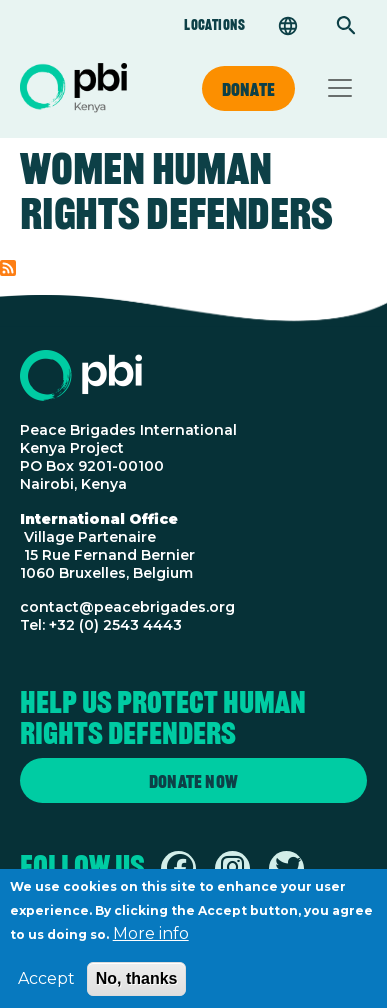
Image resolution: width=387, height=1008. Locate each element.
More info (151, 941)
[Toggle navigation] (340, 88)
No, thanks (137, 986)
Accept (46, 986)
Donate (248, 89)
